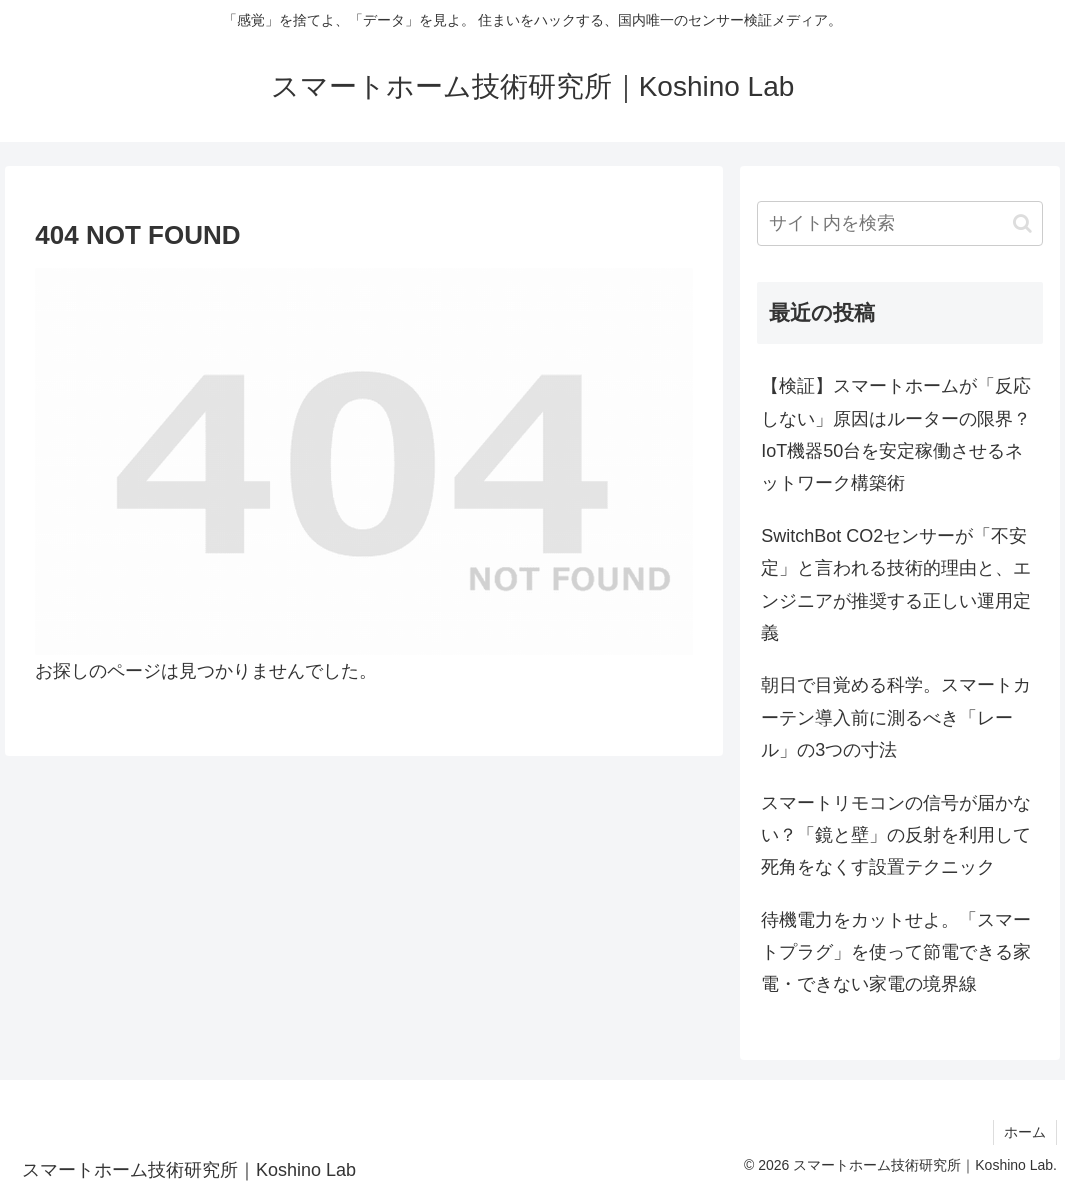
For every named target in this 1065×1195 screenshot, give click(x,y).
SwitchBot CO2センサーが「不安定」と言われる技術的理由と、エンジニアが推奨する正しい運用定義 (896, 584)
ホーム (1025, 1132)
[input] (900, 223)
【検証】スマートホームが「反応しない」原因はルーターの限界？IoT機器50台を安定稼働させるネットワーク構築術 (896, 434)
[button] (1022, 223)
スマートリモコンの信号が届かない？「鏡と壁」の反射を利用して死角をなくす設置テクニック (896, 835)
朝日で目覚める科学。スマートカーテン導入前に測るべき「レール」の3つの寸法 (896, 717)
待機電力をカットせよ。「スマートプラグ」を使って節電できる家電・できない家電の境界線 (896, 952)
